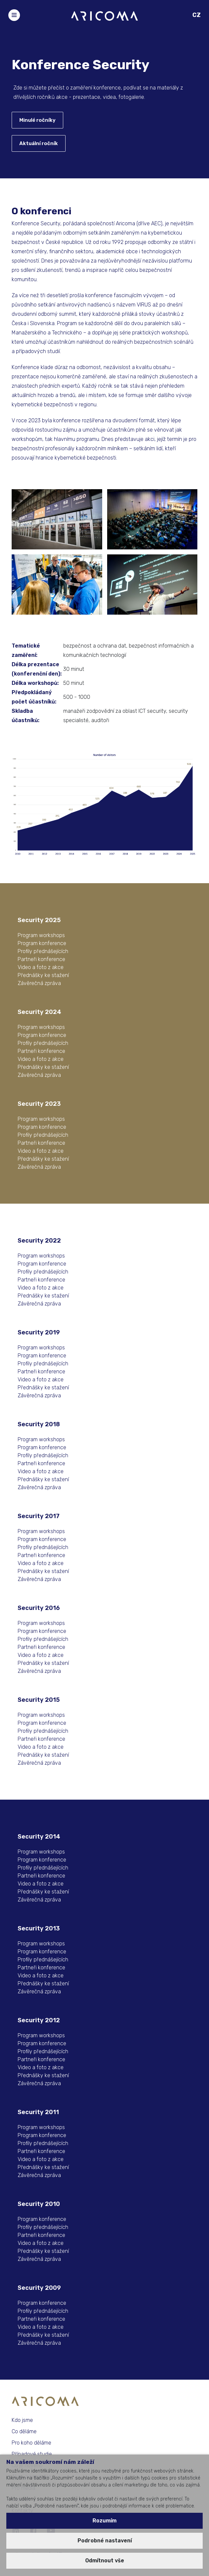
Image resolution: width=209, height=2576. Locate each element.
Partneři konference (41, 959)
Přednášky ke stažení (43, 975)
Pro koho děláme (31, 2443)
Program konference (42, 943)
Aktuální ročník (38, 143)
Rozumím (104, 2520)
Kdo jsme (22, 2420)
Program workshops (41, 935)
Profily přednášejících (43, 951)
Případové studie (32, 2454)
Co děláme (24, 2431)
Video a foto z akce (41, 967)
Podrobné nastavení (105, 2540)
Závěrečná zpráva (39, 983)
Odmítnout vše (104, 2560)
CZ (196, 15)
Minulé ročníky (37, 120)
